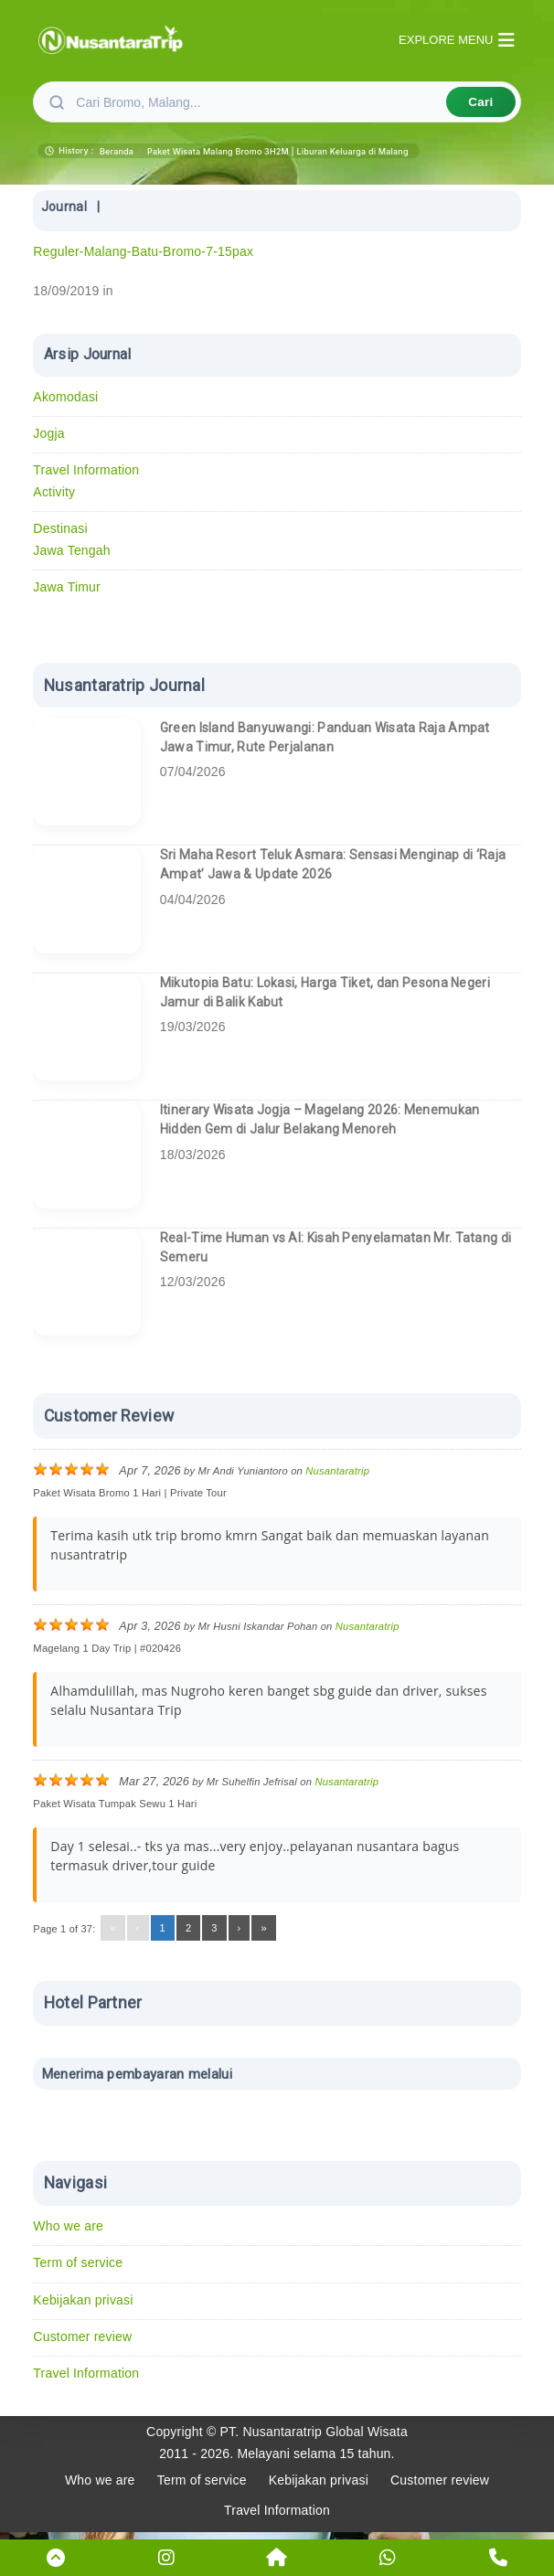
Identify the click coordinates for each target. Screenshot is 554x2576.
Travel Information (86, 470)
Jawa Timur (67, 587)
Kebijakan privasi (83, 2300)
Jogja (48, 433)
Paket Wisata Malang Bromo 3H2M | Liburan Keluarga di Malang (278, 151)
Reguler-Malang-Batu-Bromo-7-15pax (143, 251)
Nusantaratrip (337, 1470)
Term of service (78, 2262)
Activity (54, 491)
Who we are (68, 2226)
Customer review (82, 2336)
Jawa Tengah (71, 550)
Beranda (116, 151)
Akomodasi (65, 396)
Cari (480, 102)
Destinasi (60, 528)
